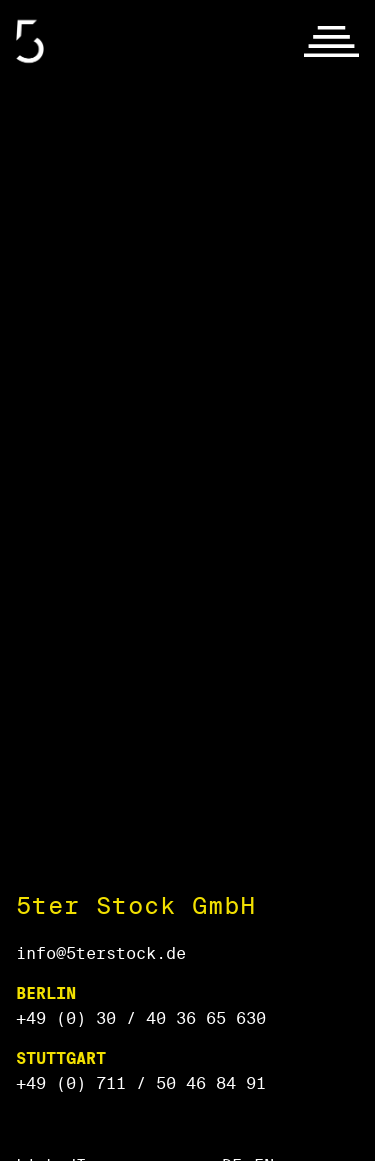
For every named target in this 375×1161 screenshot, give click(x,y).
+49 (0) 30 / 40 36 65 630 (141, 1019)
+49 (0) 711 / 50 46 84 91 (141, 1084)
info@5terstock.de (101, 954)
